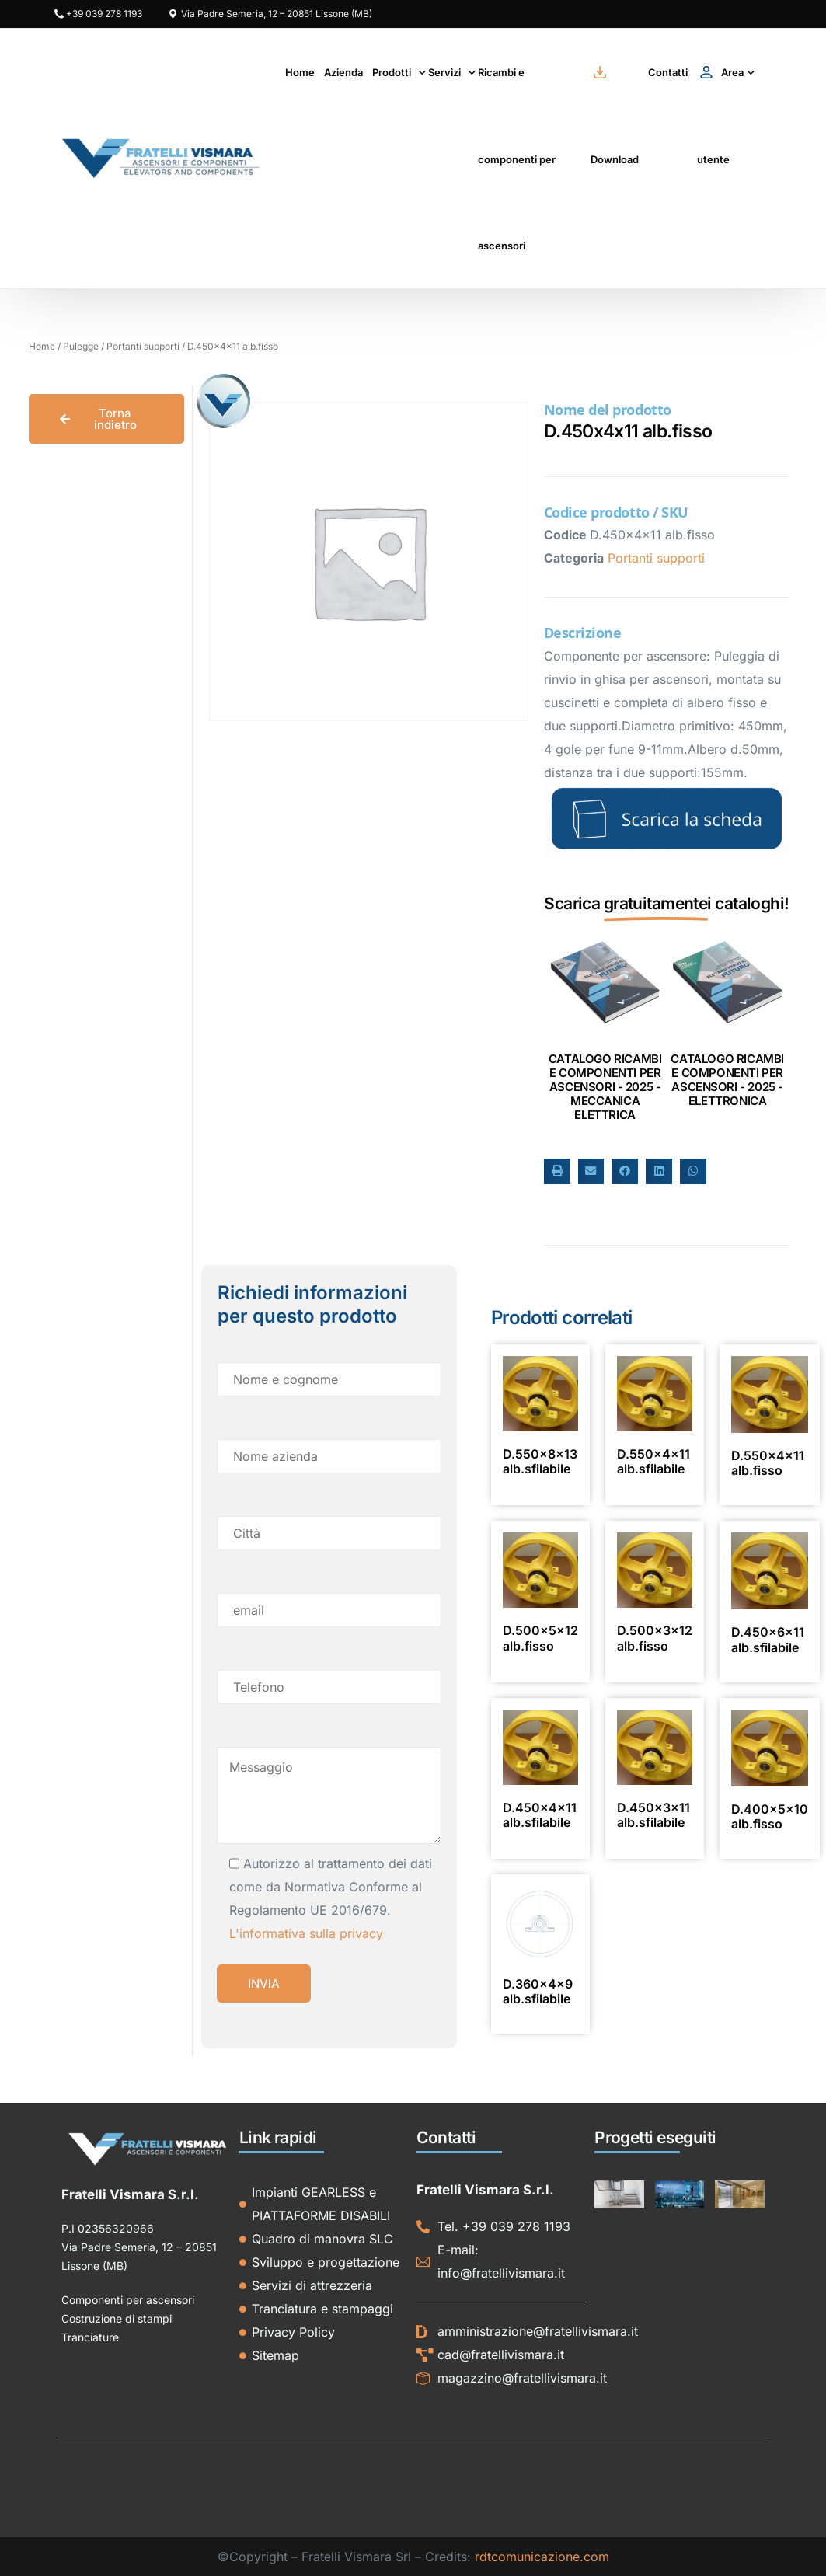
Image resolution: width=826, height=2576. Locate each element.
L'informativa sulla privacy (306, 1933)
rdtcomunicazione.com (542, 2556)
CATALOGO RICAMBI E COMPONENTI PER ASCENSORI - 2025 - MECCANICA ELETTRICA (605, 1086)
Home (42, 346)
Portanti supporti (142, 346)
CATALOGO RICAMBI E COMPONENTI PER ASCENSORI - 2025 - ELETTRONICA (727, 1079)
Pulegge (81, 346)
